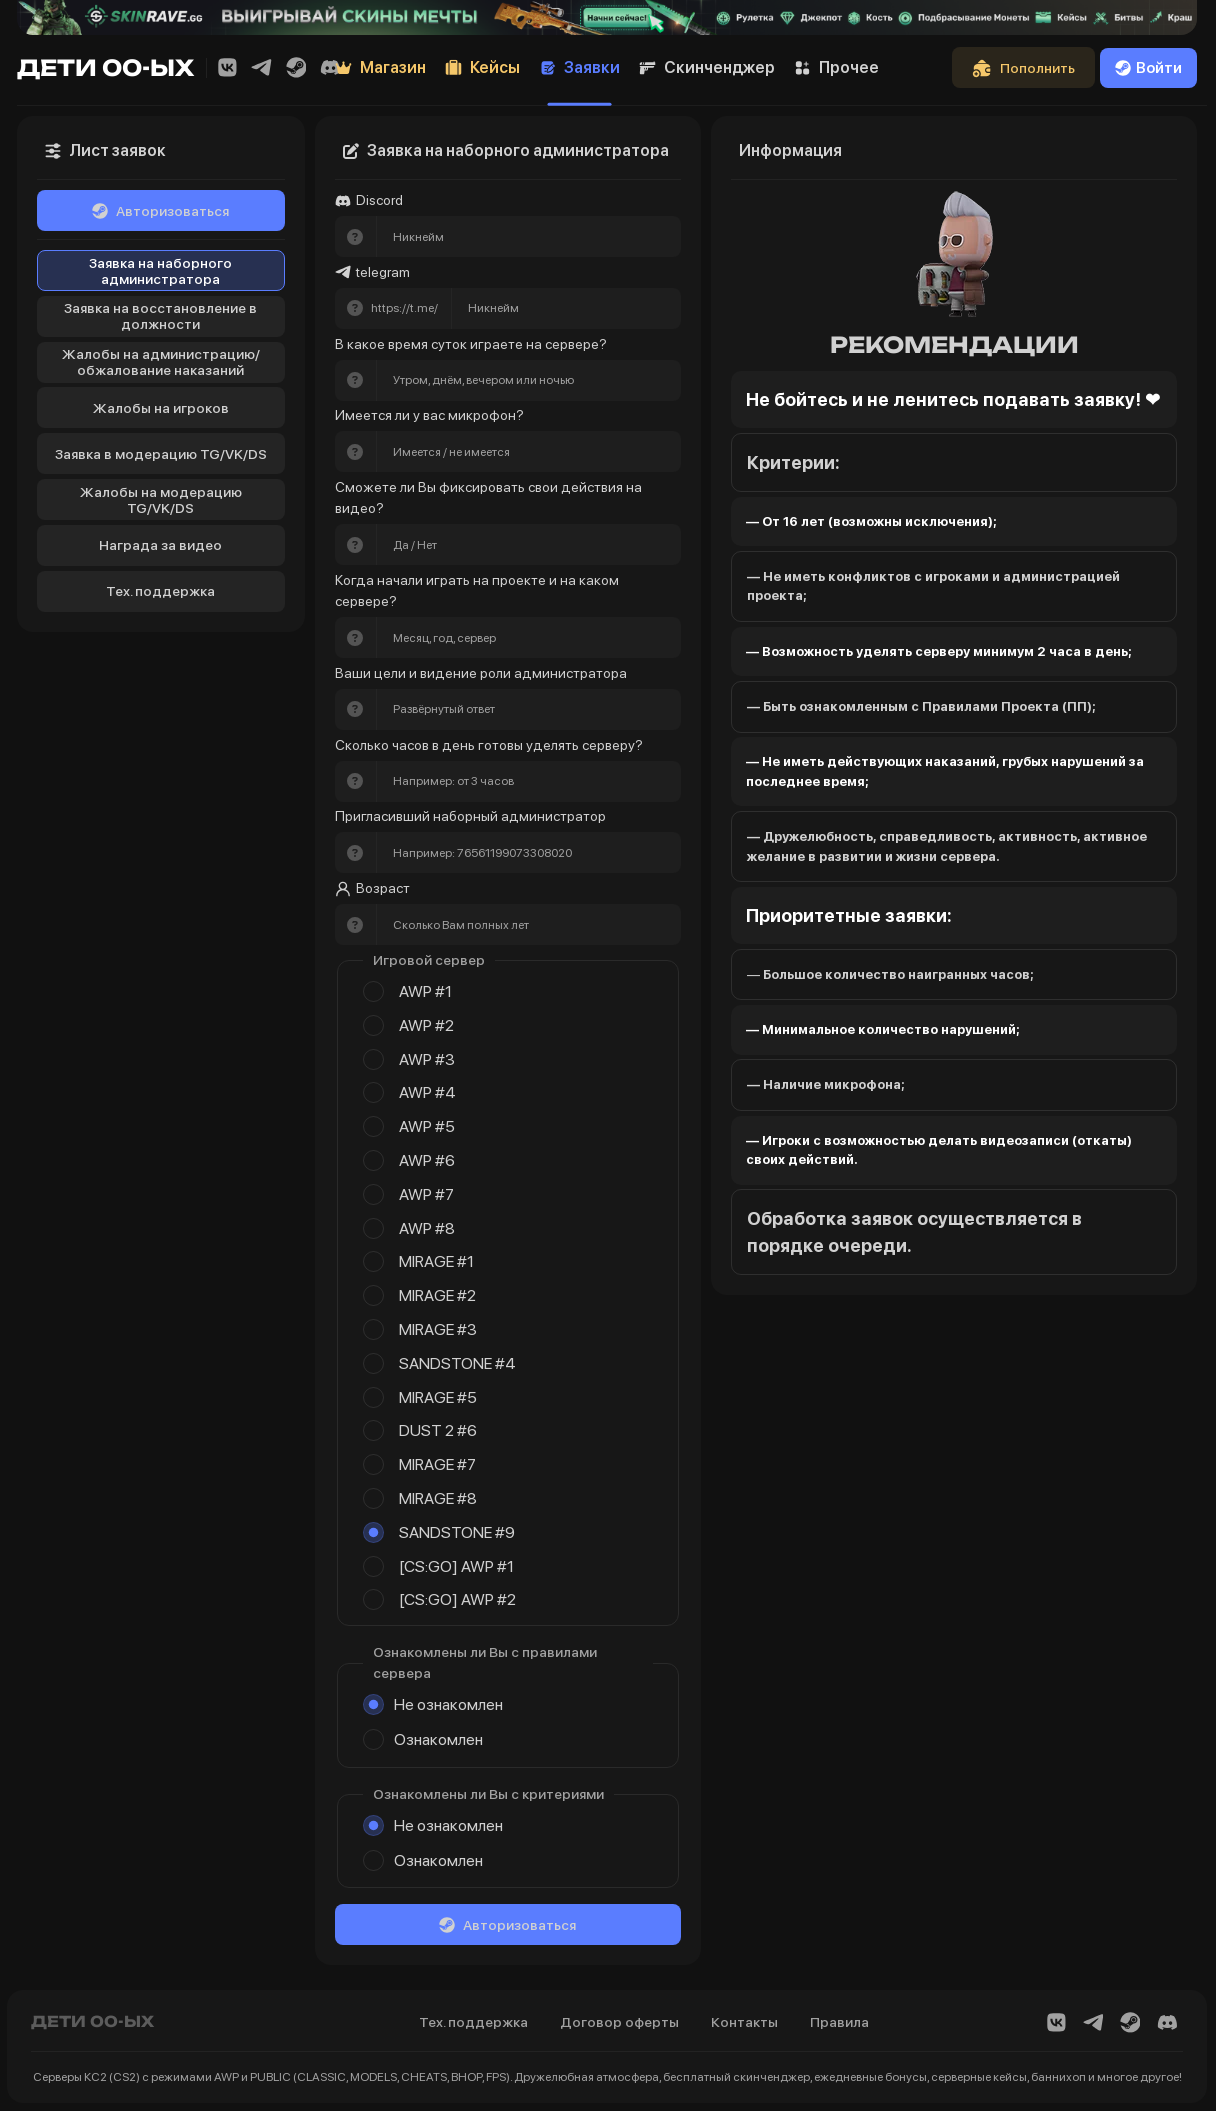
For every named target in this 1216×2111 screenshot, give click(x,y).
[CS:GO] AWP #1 (456, 1566)
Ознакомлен (438, 1739)
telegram (372, 272)
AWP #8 (427, 1228)
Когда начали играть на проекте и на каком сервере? (478, 590)
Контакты (744, 2022)
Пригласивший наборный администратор (470, 816)
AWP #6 (427, 1160)
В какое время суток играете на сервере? (471, 344)
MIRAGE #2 (437, 1295)
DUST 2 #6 (438, 1430)
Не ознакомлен (448, 1704)
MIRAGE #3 (438, 1329)
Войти (1148, 68)
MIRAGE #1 (436, 1261)
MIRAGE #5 (438, 1397)
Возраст (372, 888)
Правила (839, 2022)
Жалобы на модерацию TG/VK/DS (161, 500)
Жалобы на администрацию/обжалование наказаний (161, 362)
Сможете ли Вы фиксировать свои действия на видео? (490, 497)
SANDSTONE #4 (457, 1363)
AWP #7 (426, 1194)
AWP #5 (427, 1126)
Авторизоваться (160, 211)
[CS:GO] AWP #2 (457, 1599)
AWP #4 (427, 1092)
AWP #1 (425, 991)
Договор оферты (619, 2022)
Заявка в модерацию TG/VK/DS (161, 454)
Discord (369, 200)
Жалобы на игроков (161, 408)
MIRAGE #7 (437, 1464)
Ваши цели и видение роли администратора (481, 673)
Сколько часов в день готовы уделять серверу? (489, 745)
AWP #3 (427, 1059)
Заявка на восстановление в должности (160, 316)
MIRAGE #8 (438, 1498)
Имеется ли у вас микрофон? (429, 415)
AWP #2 (426, 1025)
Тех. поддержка (160, 591)
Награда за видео (160, 545)
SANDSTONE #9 (457, 1532)
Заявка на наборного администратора (160, 271)
